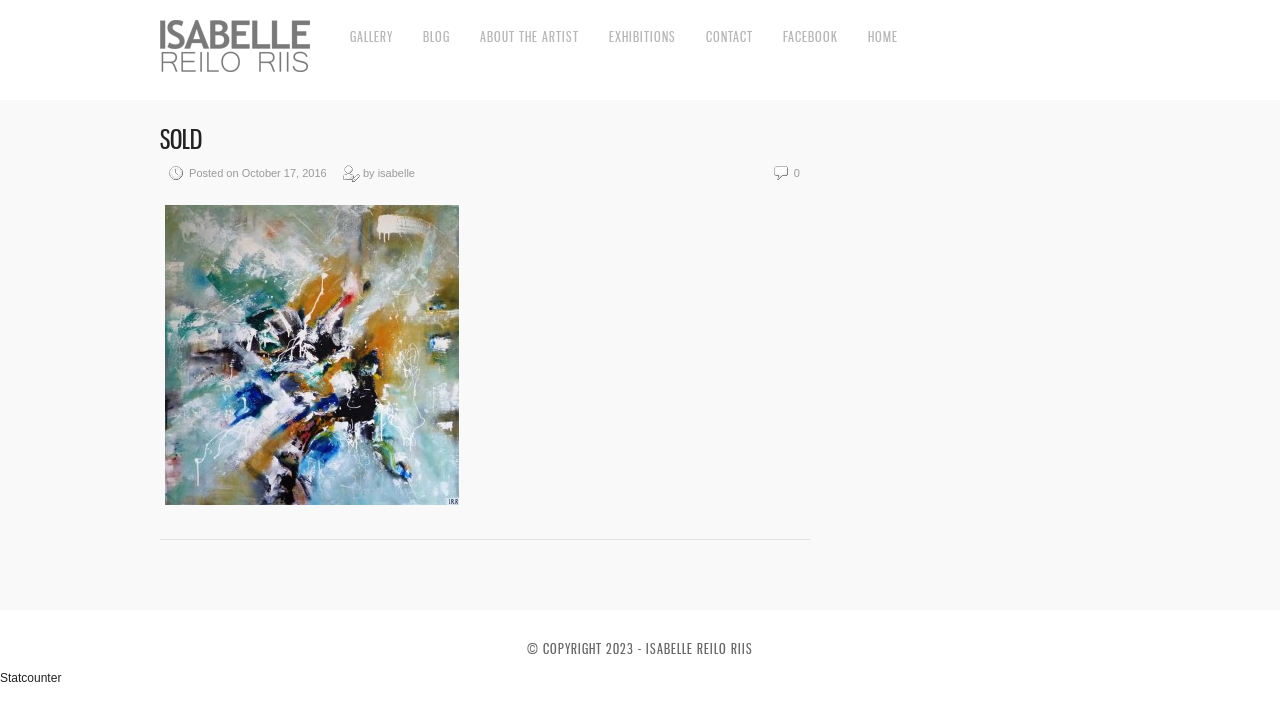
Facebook (810, 36)
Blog (436, 36)
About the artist (529, 36)
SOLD (181, 139)
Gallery (371, 36)
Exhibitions (642, 36)
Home (883, 36)
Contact (729, 36)
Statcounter (30, 678)
